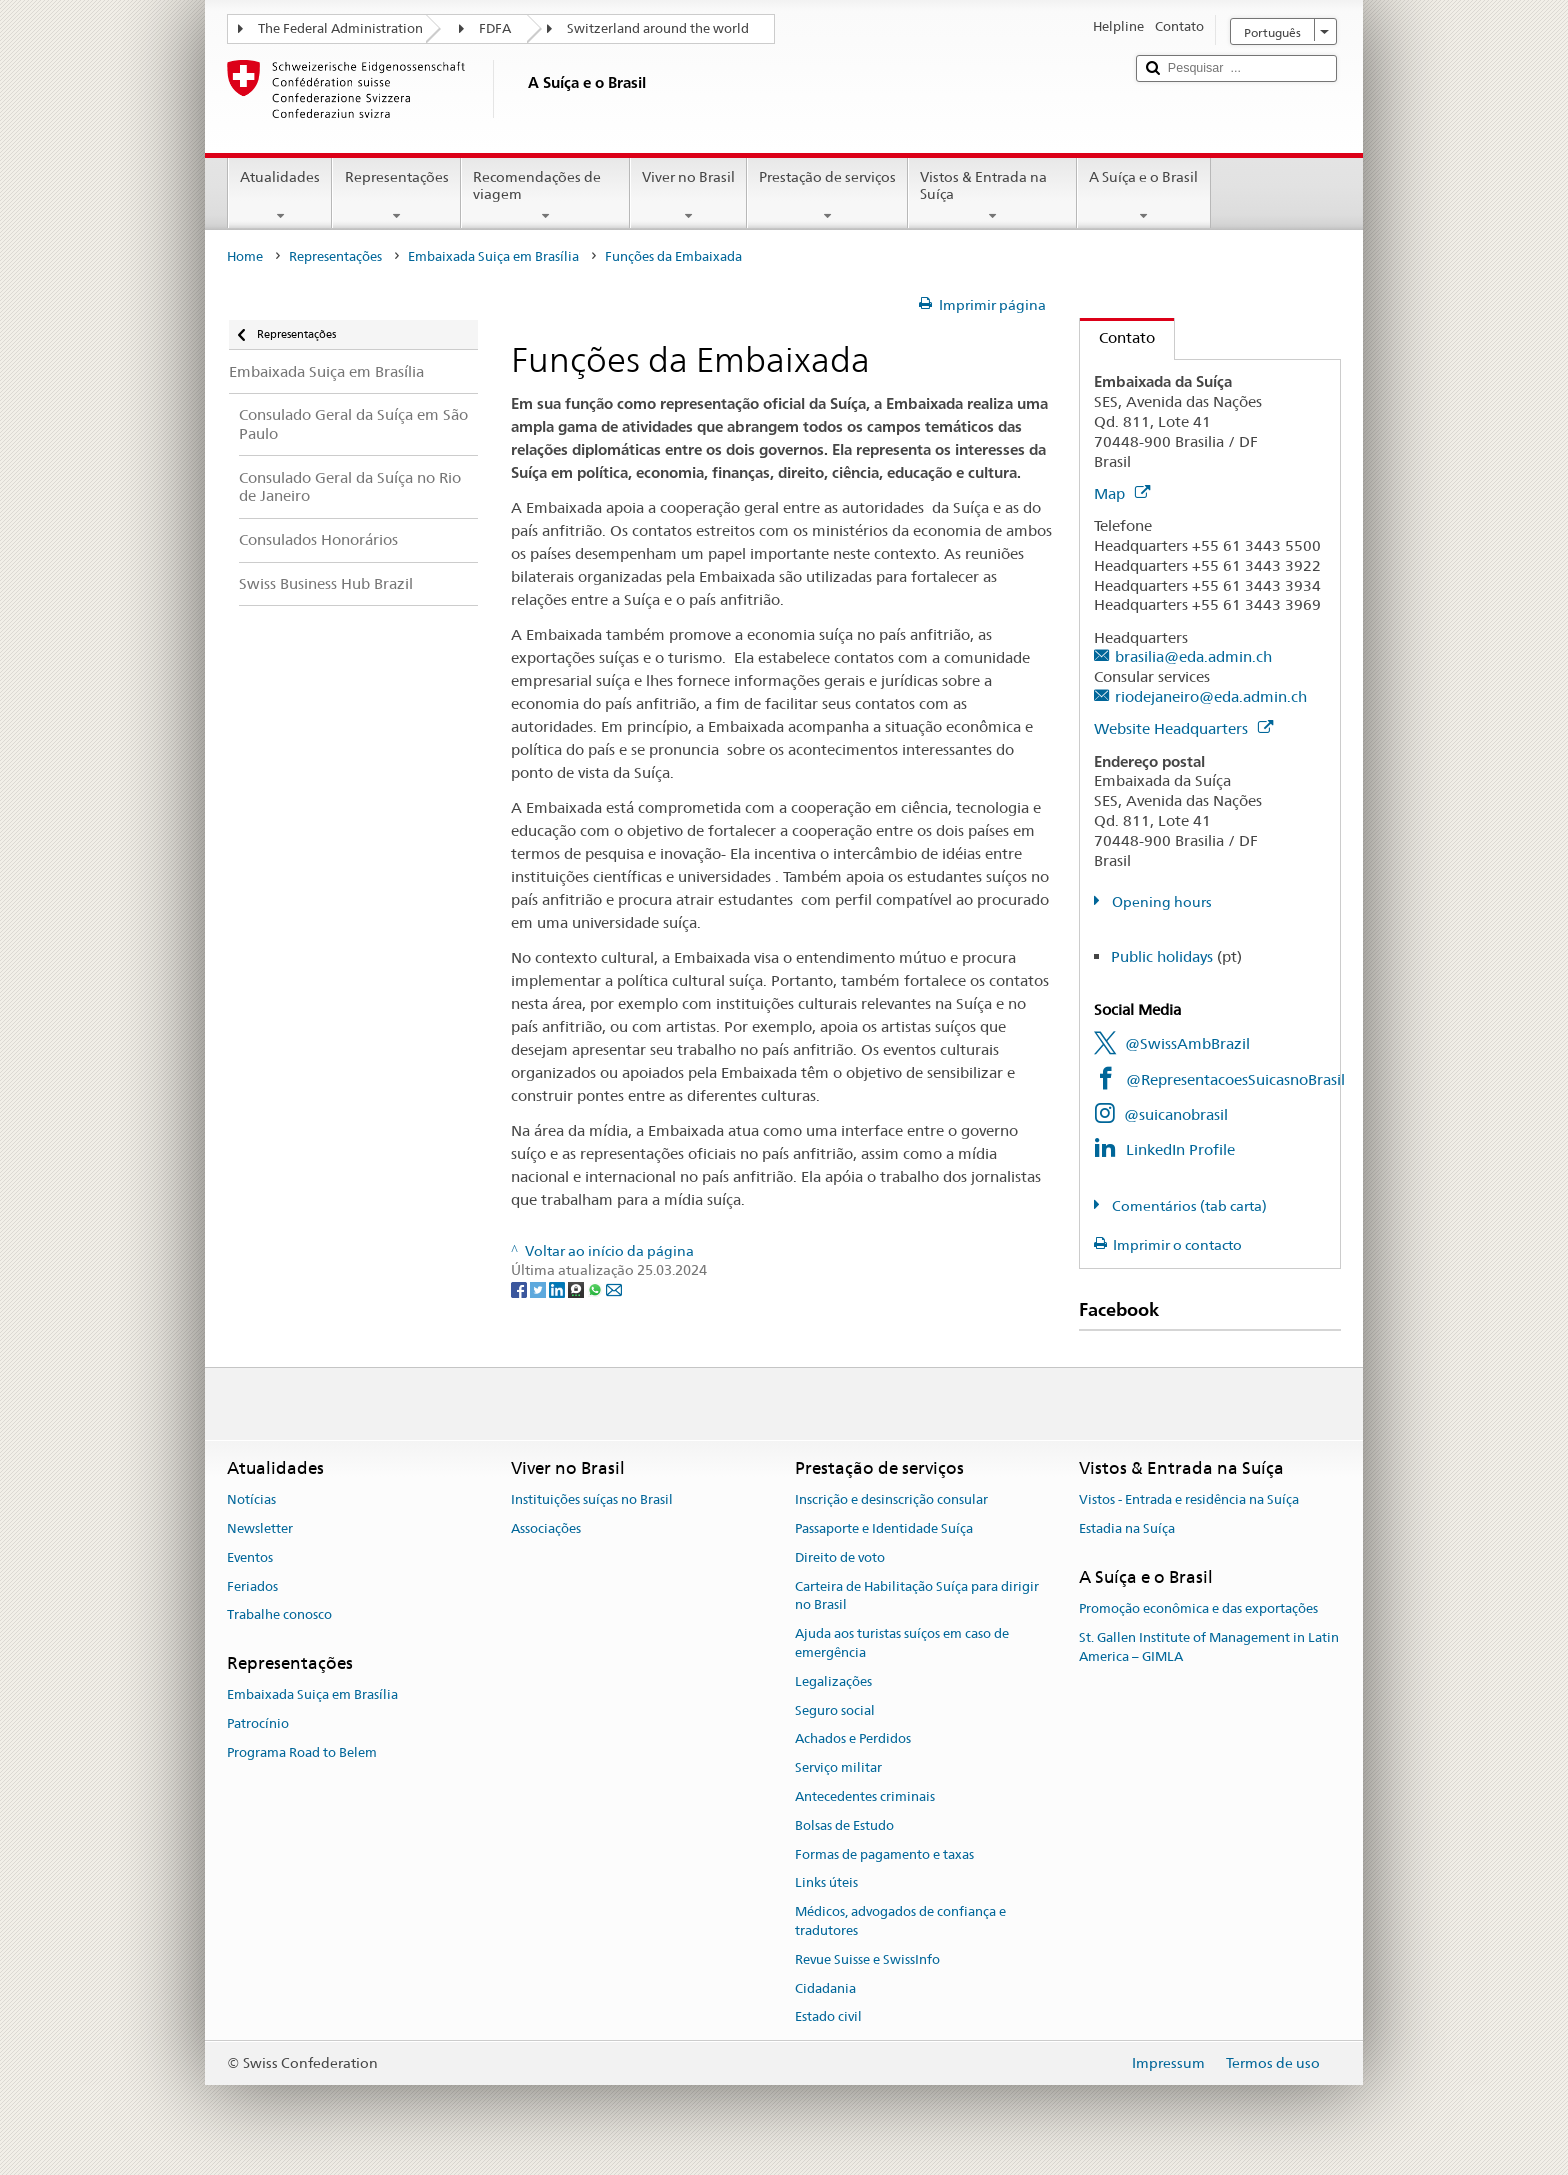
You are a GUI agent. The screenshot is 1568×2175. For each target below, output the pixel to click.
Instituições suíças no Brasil (592, 1499)
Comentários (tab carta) (1188, 1206)
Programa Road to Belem (302, 1752)
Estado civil (828, 2017)
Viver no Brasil (688, 196)
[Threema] (577, 1289)
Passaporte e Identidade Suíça (884, 1528)
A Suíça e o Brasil (1143, 196)
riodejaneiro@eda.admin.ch (1211, 696)
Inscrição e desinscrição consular (891, 1499)
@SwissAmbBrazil (1187, 1043)
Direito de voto (840, 1557)
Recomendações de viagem (545, 196)
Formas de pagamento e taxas (884, 1854)
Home (245, 256)
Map (1122, 493)
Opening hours (1160, 902)
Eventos (250, 1557)
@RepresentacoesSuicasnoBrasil (1235, 1079)
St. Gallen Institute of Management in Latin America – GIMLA (1209, 1647)
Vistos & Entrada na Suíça (992, 196)
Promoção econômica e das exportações (1198, 1608)
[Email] (614, 1289)
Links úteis (826, 1883)
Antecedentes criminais (865, 1796)
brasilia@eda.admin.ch (1193, 656)
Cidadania (825, 1988)
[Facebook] (520, 1289)
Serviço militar (838, 1767)
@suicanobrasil (1176, 1114)
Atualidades (280, 196)
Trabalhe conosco (279, 1615)
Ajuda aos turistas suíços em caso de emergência (902, 1643)
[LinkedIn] (558, 1289)
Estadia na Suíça (1127, 1528)
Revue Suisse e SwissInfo (867, 1959)
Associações (546, 1528)
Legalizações (833, 1681)
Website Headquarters (1183, 728)
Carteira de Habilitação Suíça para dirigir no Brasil (917, 1596)
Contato (1117, 337)
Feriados (252, 1586)
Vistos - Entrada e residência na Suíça (1189, 1499)
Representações (396, 196)
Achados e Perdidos (853, 1739)
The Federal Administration (340, 28)
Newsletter (260, 1528)
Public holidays (1162, 956)
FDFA (495, 28)
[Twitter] (539, 1289)
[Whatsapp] (596, 1289)
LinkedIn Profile (1180, 1149)
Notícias (251, 1499)
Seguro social (835, 1710)
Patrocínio (258, 1723)
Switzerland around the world (658, 28)
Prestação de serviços (827, 196)
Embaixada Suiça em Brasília (493, 256)
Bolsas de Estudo (844, 1825)
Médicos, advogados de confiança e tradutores (900, 1922)
